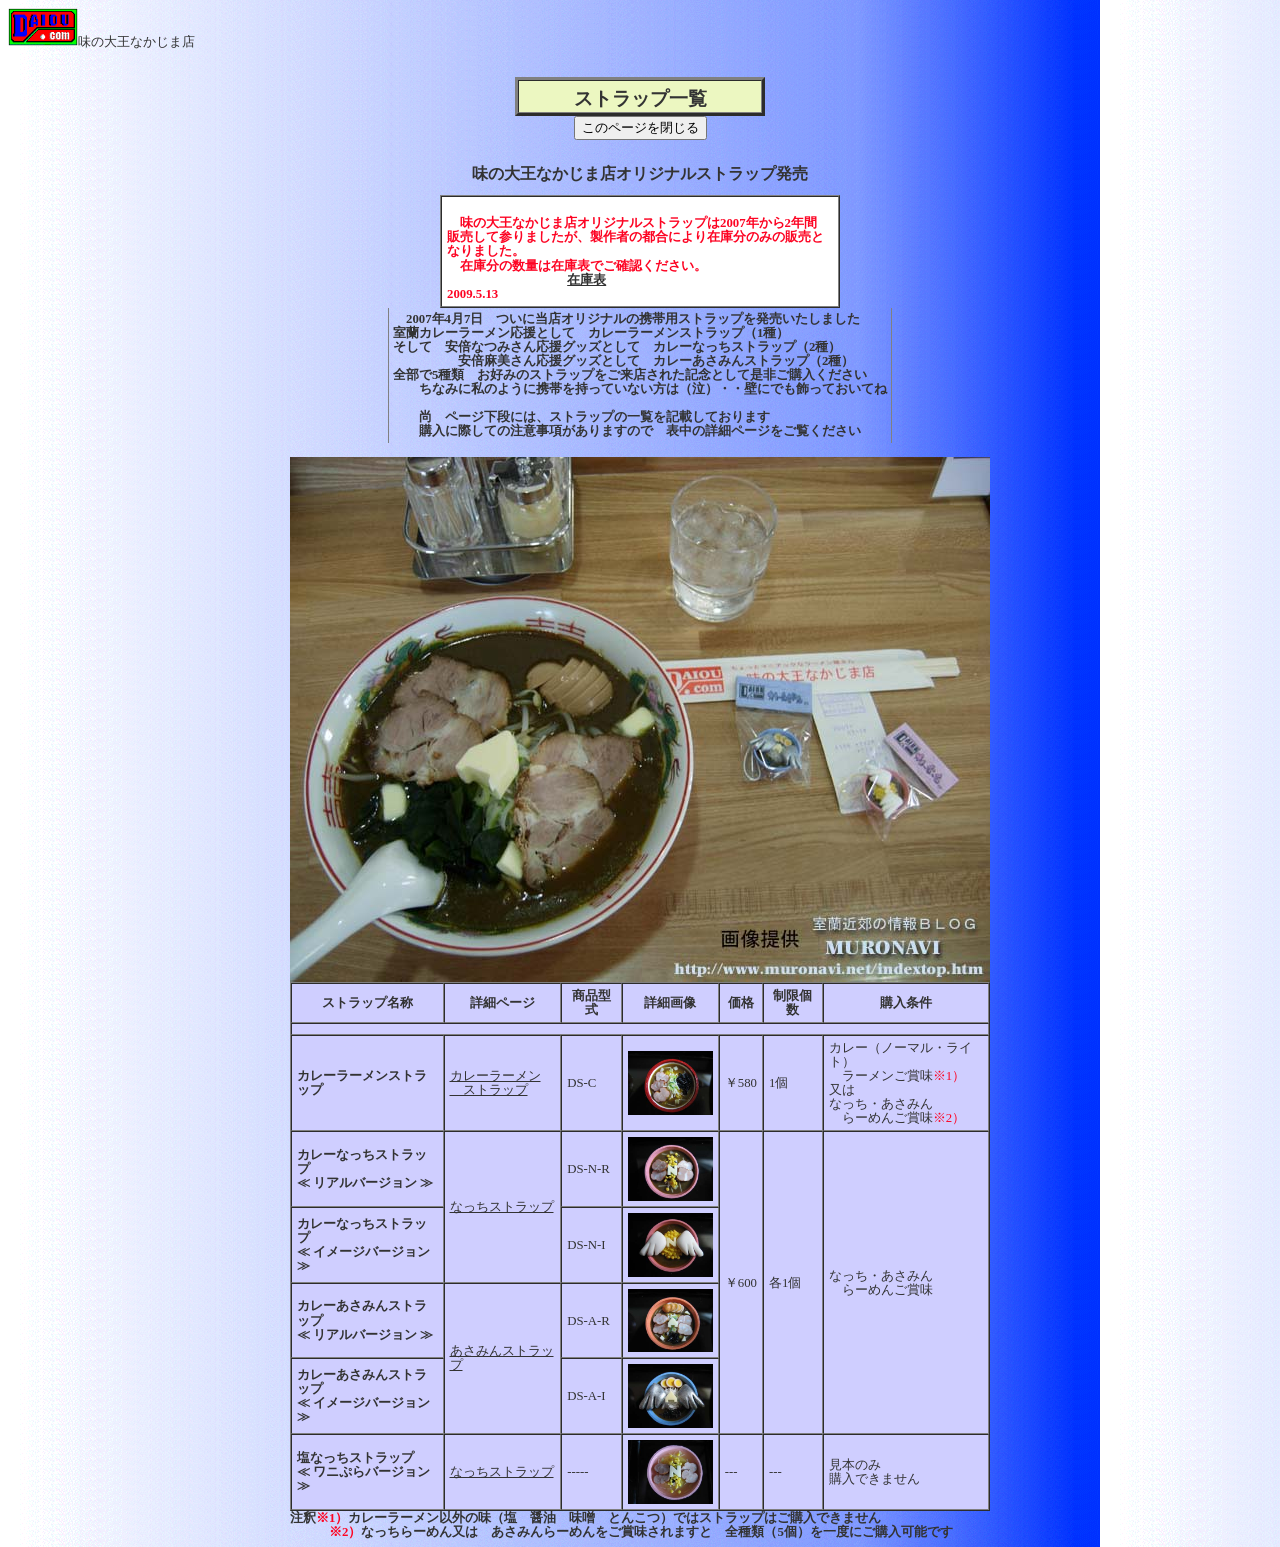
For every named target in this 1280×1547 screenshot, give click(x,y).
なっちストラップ (502, 1207)
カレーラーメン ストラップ (495, 1083)
